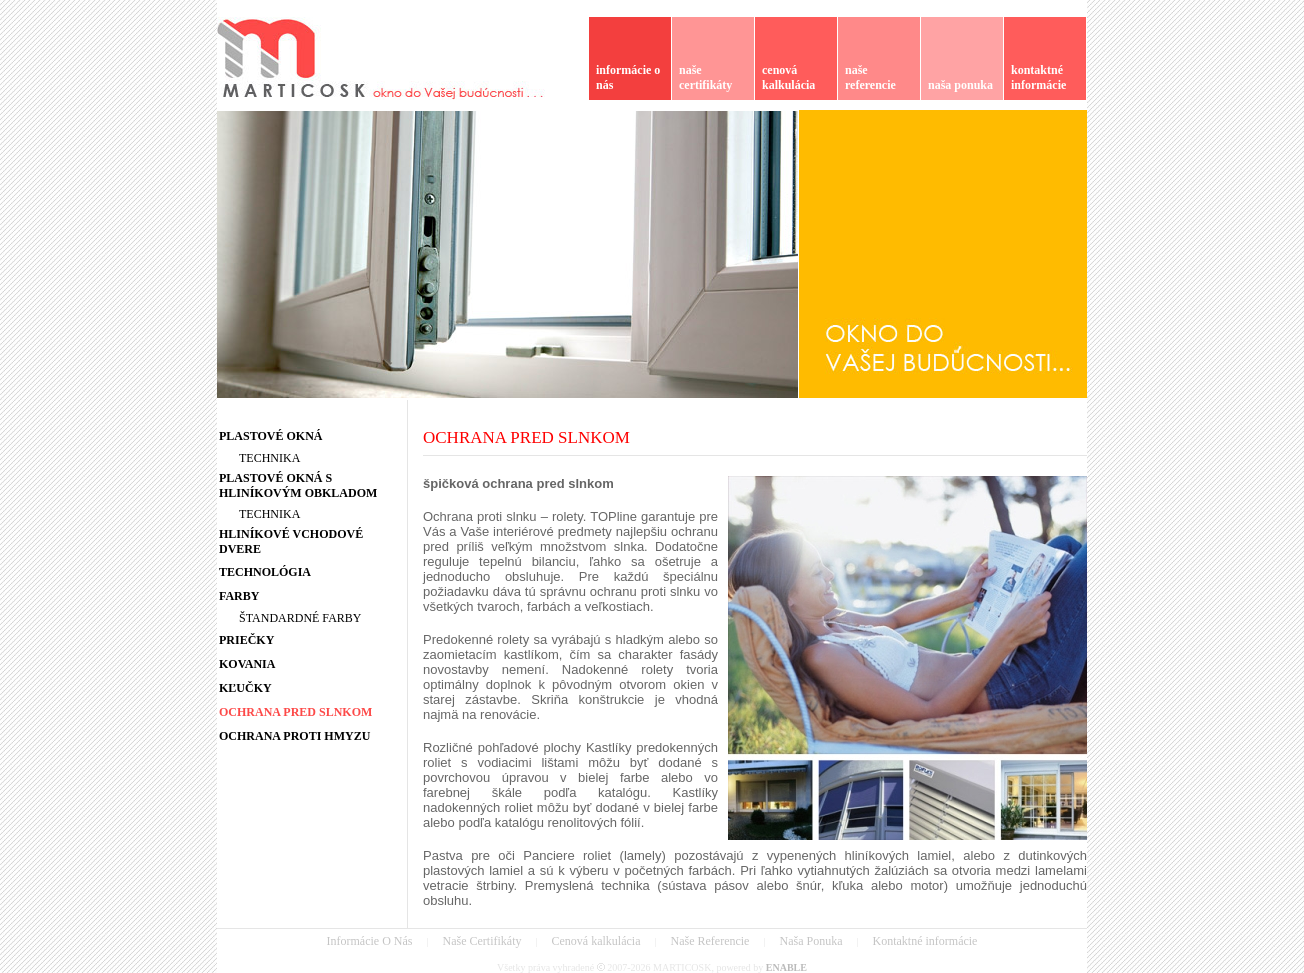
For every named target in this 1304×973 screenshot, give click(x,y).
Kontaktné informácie (924, 941)
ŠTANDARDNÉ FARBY (300, 618)
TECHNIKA (269, 458)
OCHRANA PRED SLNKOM (526, 437)
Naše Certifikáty (482, 941)
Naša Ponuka (810, 941)
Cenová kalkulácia (596, 941)
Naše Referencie (710, 941)
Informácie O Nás (370, 941)
